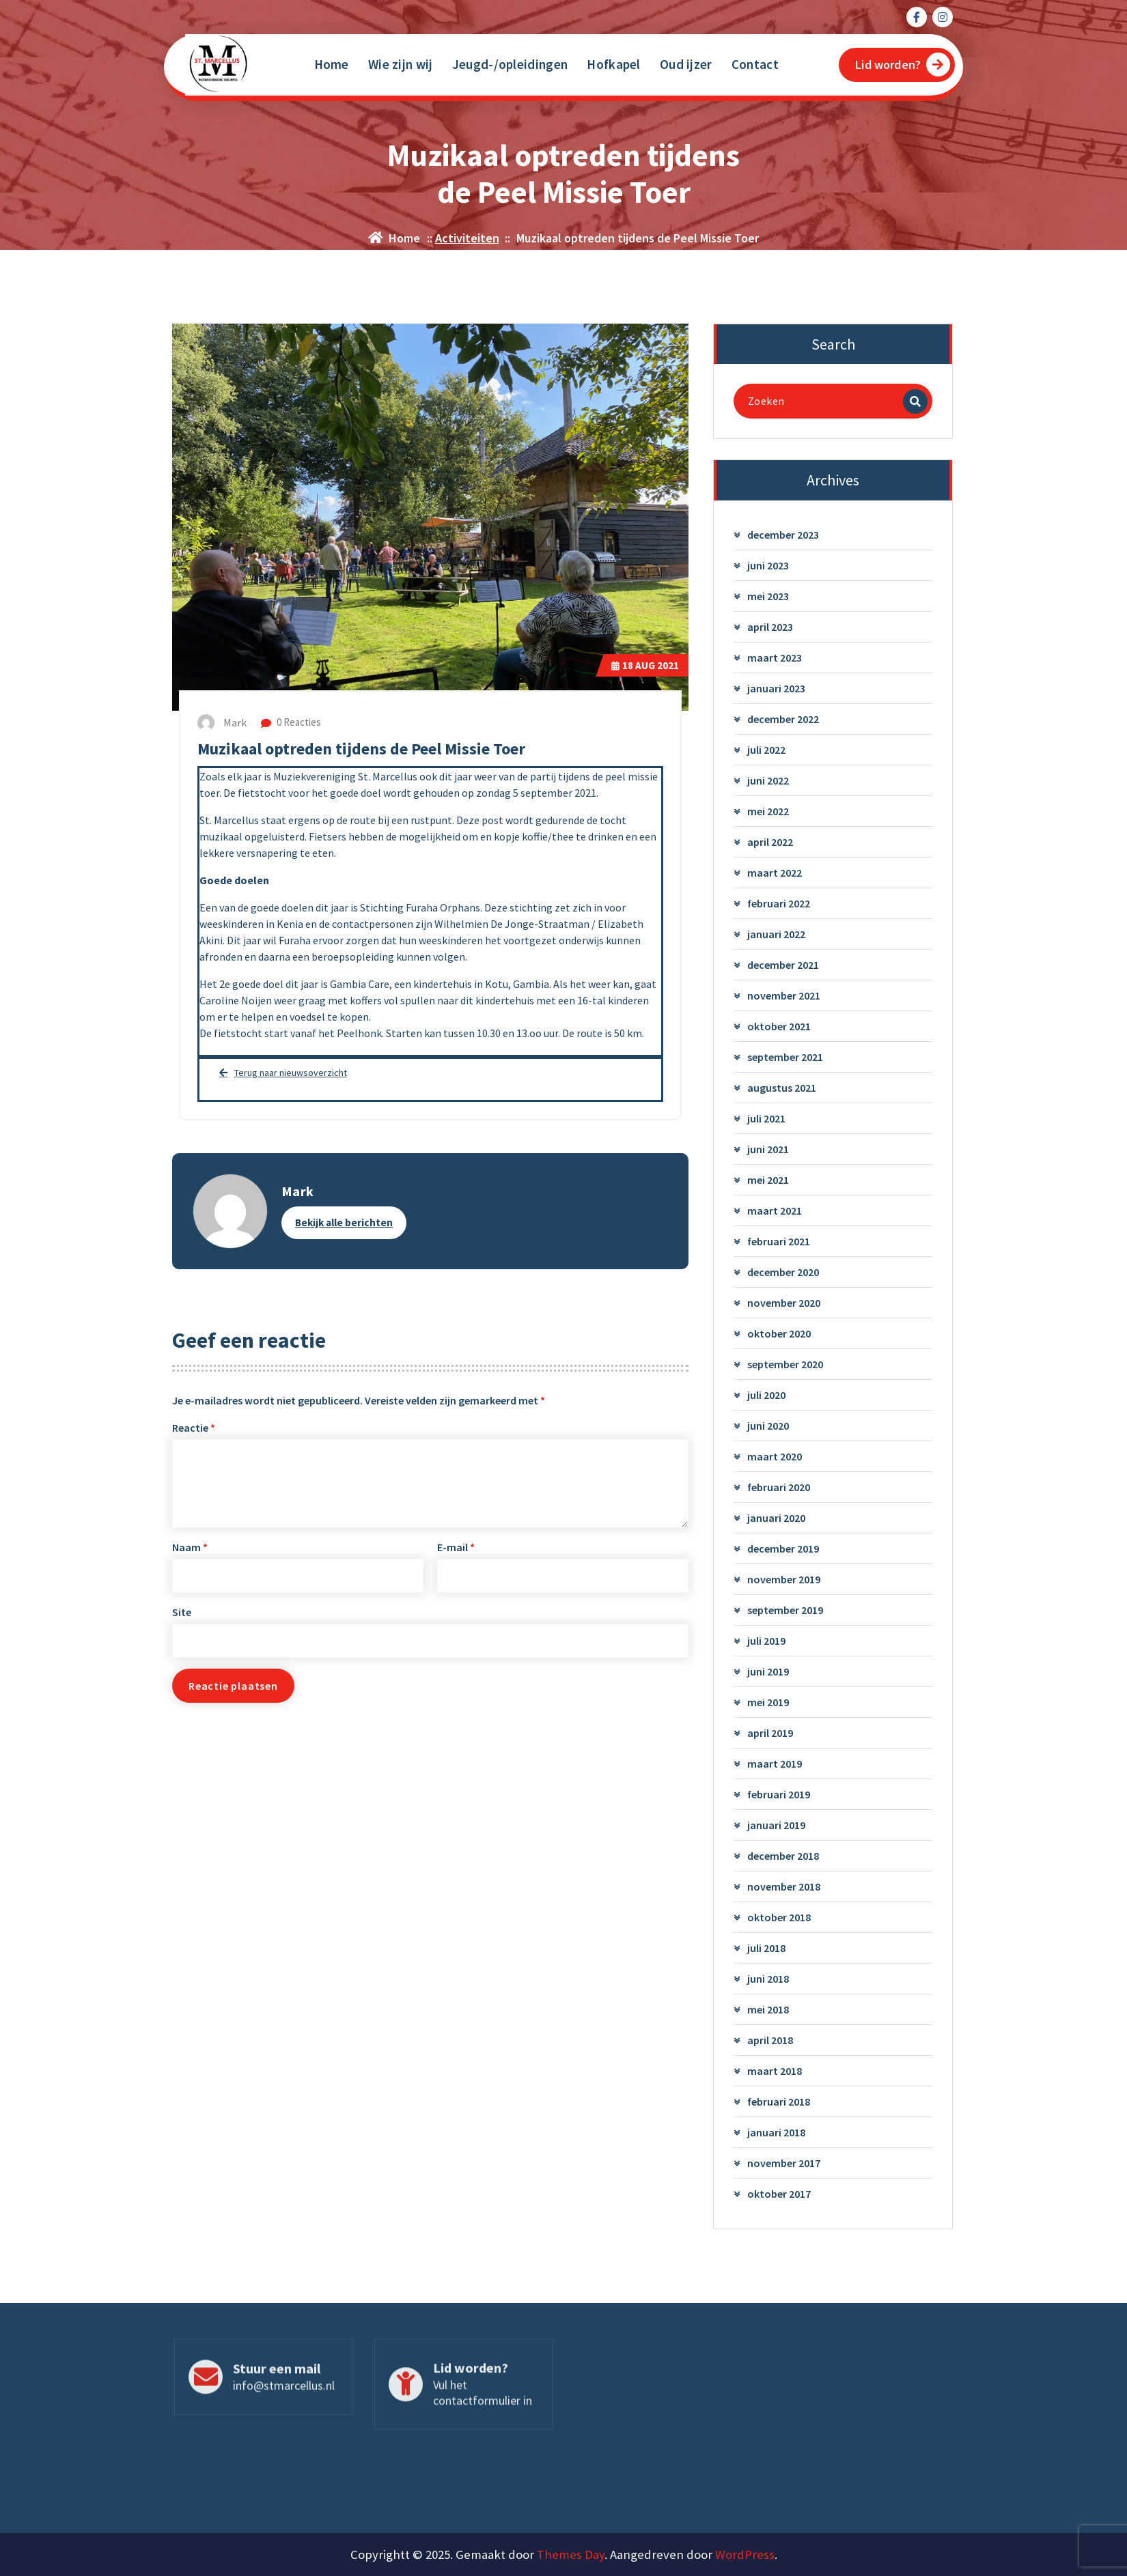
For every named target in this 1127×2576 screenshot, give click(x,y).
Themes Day (570, 2554)
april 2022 (770, 842)
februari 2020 (778, 1488)
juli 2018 (766, 1948)
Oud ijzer (686, 64)
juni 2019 (768, 1672)
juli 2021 (766, 1119)
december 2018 (783, 1856)
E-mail (456, 1548)
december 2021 (783, 965)
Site (181, 1612)
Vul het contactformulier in (482, 2400)
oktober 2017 (779, 2194)
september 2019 (785, 1610)
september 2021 (785, 1057)
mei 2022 (768, 812)
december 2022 (783, 719)
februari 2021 (778, 1242)
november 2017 (783, 2163)
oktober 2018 (779, 1918)
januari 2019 (776, 1825)
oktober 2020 (779, 1334)
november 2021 (783, 996)
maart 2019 (774, 1764)
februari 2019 (778, 1795)
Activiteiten (467, 238)
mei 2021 (768, 1180)
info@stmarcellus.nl (284, 2393)
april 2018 (770, 2041)
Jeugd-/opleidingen (510, 64)
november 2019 (783, 1580)
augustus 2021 (781, 1088)
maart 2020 (774, 1457)
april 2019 (770, 1733)
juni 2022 (768, 781)
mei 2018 (768, 2010)
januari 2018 (776, 2133)
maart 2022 (774, 873)
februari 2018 (778, 2102)
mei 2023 (768, 597)
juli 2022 (766, 750)
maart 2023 (774, 658)
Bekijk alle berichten (344, 1222)
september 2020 (785, 1365)
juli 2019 (766, 1641)
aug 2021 (645, 665)
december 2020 (783, 1272)
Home (331, 64)
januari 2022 (776, 935)
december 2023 (783, 535)
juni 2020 (768, 1426)
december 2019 (783, 1549)
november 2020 (783, 1303)
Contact (755, 64)
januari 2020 (776, 1518)
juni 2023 (768, 566)
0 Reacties (291, 722)
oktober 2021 (779, 1027)
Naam (190, 1548)
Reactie (193, 1428)
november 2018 (783, 1887)
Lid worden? (902, 64)
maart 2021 (774, 1211)
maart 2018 (774, 2071)
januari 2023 (776, 689)
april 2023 (770, 627)
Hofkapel (613, 64)
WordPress (745, 2554)
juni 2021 (768, 1150)
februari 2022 (778, 904)
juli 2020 (766, 1395)
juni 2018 (768, 1979)
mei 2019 (768, 1703)
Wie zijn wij (400, 64)
